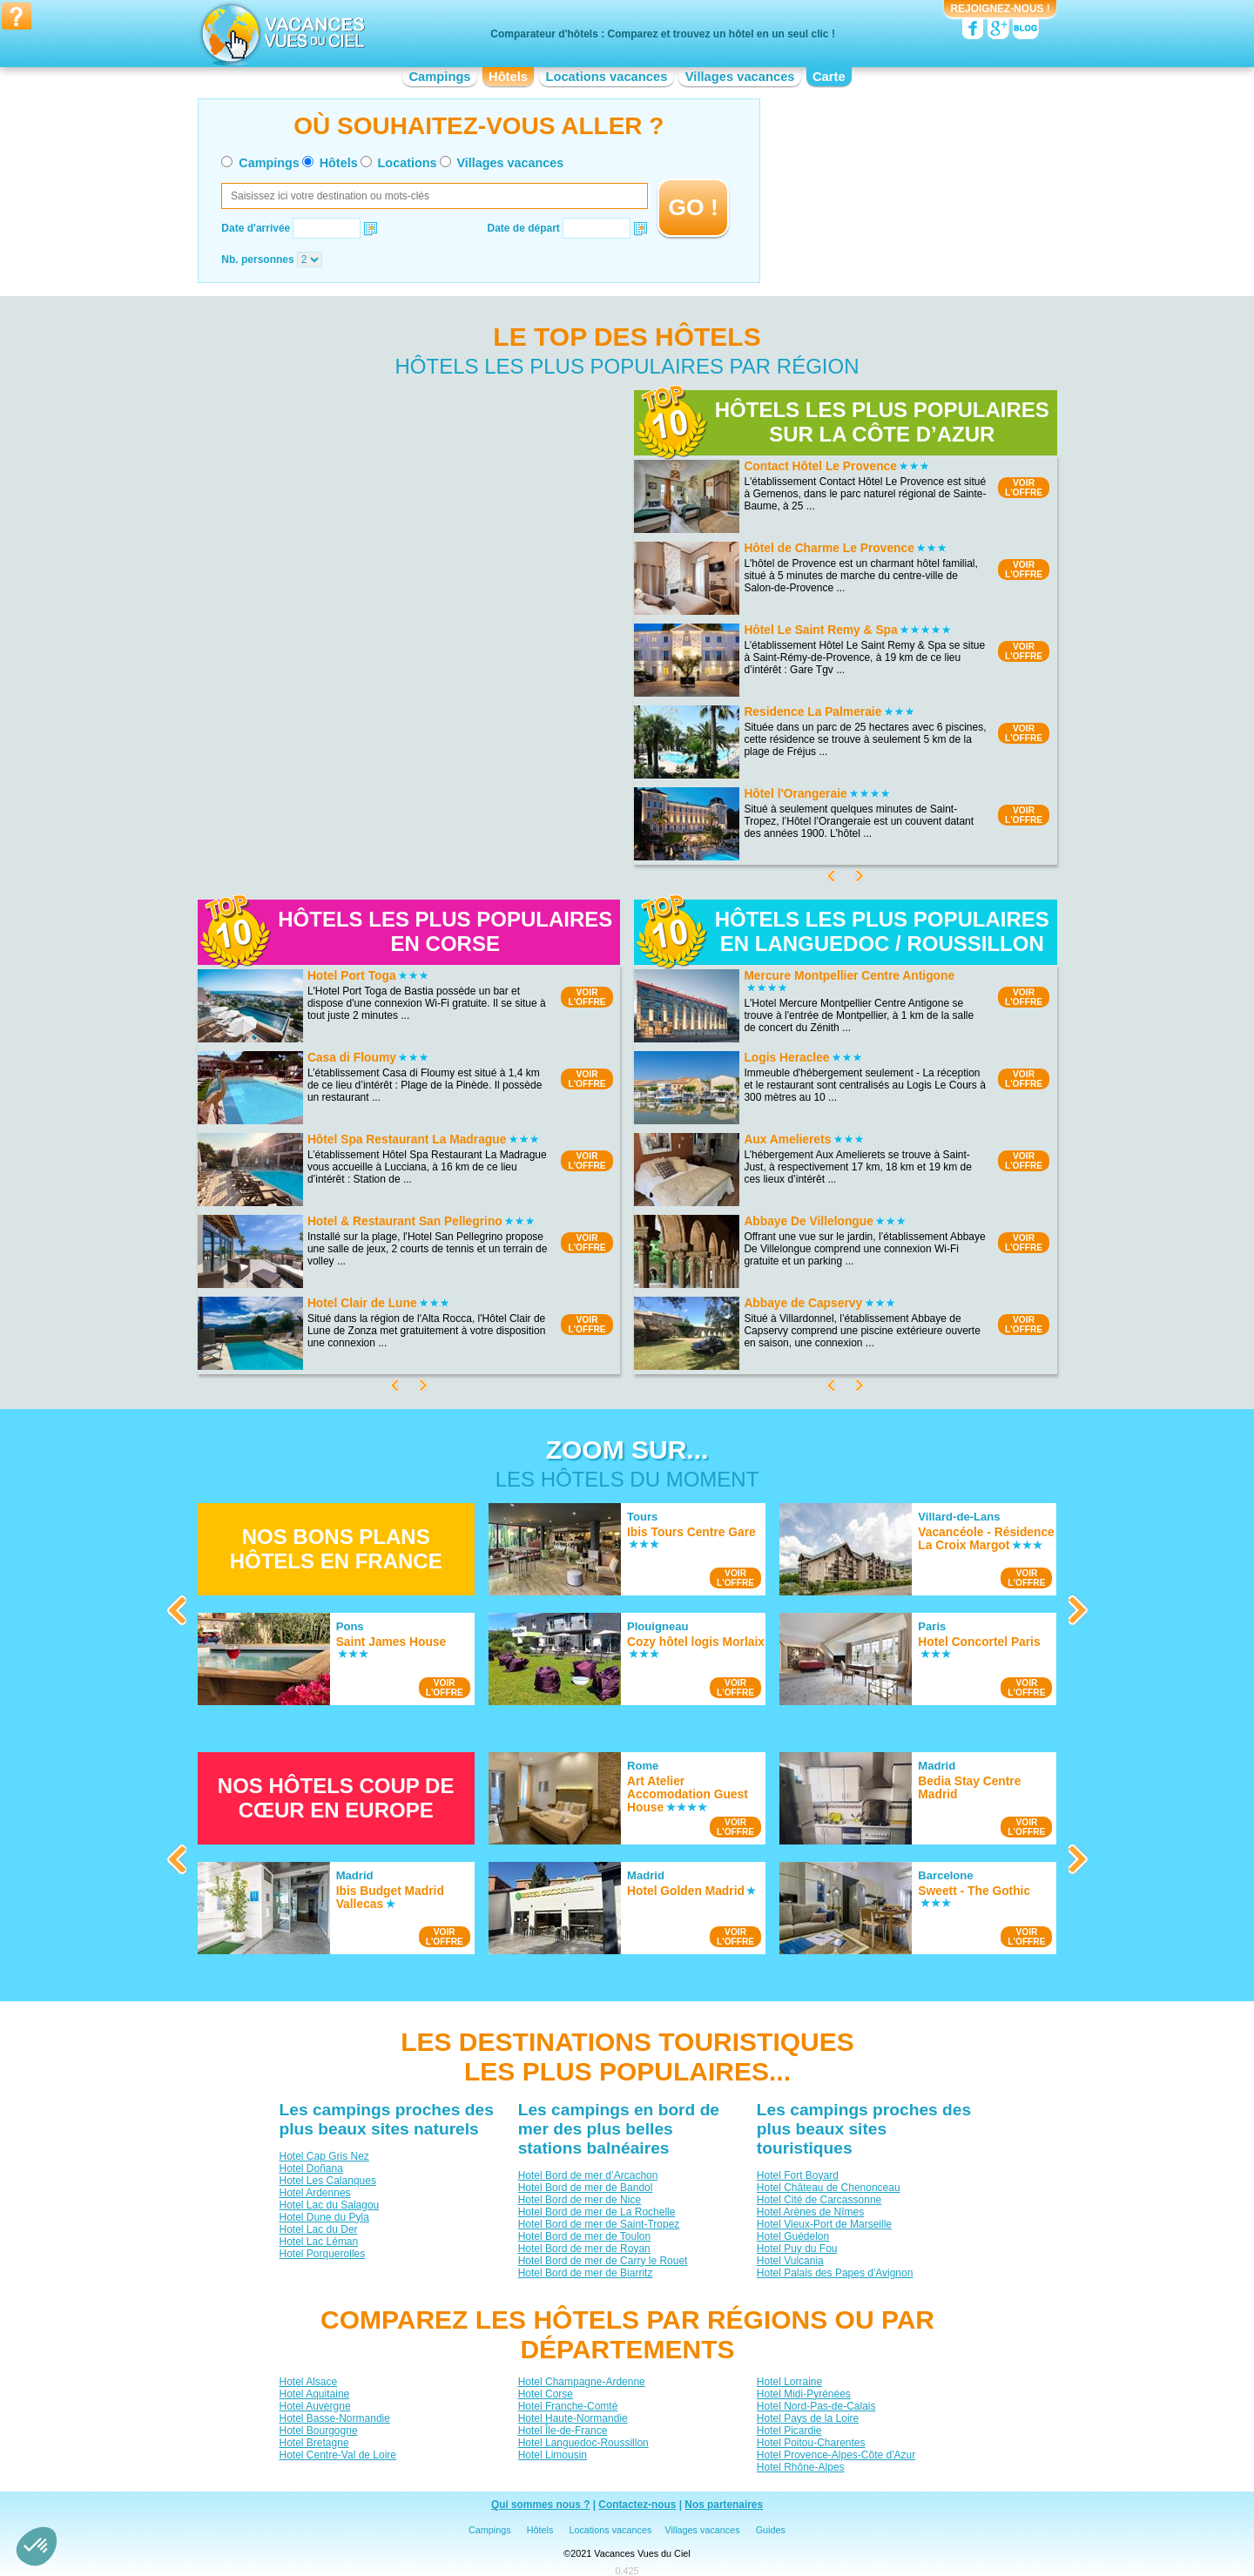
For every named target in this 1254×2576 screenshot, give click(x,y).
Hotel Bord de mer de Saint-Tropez (598, 2224)
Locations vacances (606, 77)
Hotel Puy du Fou (796, 2248)
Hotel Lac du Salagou (329, 2205)
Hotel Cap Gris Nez (323, 2156)
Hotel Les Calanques (327, 2181)
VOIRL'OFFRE (1023, 487)
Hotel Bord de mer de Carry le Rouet (602, 2261)
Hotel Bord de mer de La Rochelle (596, 2212)
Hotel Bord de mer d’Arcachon (587, 2175)
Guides (770, 2530)
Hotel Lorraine (788, 2382)
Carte (829, 77)
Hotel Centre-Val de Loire (337, 2455)
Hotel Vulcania (789, 2261)
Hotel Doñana (310, 2168)
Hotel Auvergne (314, 2406)
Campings (439, 77)
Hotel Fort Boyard (797, 2175)
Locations (407, 163)
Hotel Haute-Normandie (572, 2418)
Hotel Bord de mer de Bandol (584, 2188)
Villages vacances (740, 77)
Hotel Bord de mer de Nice (578, 2200)
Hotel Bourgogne (318, 2430)
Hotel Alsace (308, 2382)
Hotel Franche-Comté (567, 2406)
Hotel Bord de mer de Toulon (584, 2236)
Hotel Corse (544, 2394)
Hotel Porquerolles (322, 2254)
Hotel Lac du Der (318, 2229)
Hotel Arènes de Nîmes (809, 2212)
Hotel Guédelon (792, 2236)
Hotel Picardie (788, 2430)
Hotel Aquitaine (314, 2394)
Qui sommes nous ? (540, 2504)
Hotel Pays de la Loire (807, 2418)
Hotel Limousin (551, 2455)
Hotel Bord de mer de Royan (583, 2248)
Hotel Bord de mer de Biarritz (584, 2273)
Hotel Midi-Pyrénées (803, 2394)
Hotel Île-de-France (562, 2430)
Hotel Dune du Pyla (323, 2217)
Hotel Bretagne (313, 2443)
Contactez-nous (637, 2504)
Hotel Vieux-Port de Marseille (823, 2224)
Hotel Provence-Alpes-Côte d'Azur (835, 2455)
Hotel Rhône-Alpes (800, 2467)
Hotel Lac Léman (318, 2241)
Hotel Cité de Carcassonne (818, 2200)
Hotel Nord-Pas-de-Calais (815, 2406)
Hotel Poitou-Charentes (810, 2443)
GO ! (693, 207)
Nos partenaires (723, 2504)
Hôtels (508, 77)
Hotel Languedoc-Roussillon (582, 2443)
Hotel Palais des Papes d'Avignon (834, 2273)
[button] (36, 2546)
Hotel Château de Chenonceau (828, 2188)
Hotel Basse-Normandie (334, 2418)
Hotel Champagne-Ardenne (580, 2382)
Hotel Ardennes (314, 2193)
